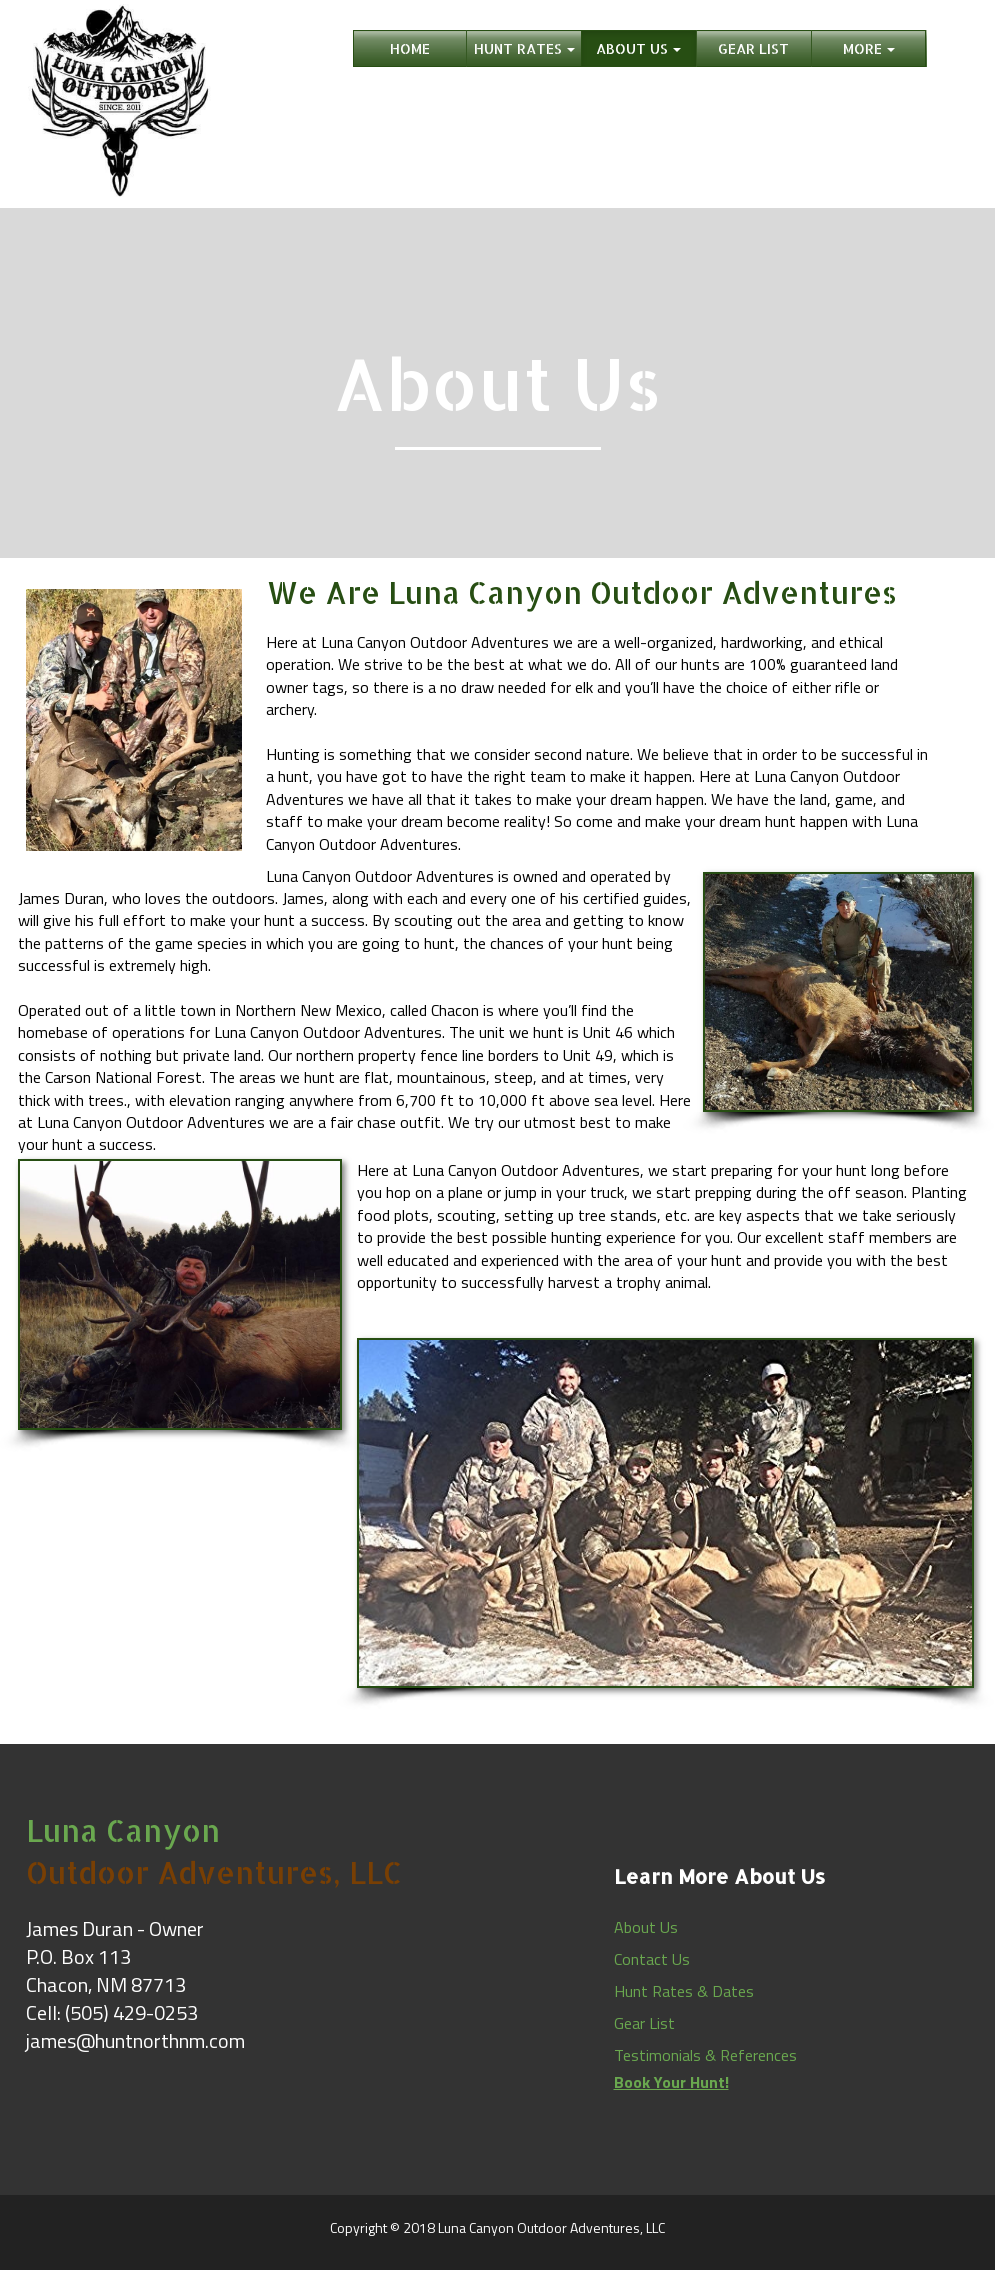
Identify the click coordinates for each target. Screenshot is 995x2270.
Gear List (644, 2023)
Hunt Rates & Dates (684, 1991)
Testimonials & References (705, 2055)
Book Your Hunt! (671, 2082)
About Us (646, 1927)
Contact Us (652, 1959)
